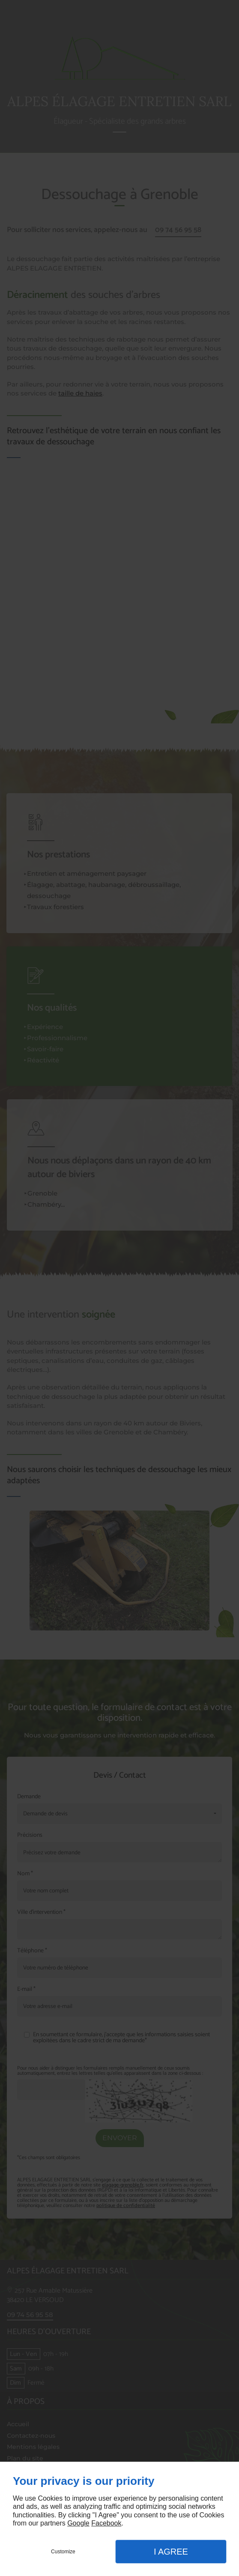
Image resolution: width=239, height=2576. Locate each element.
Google (78, 2523)
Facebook (106, 2523)
